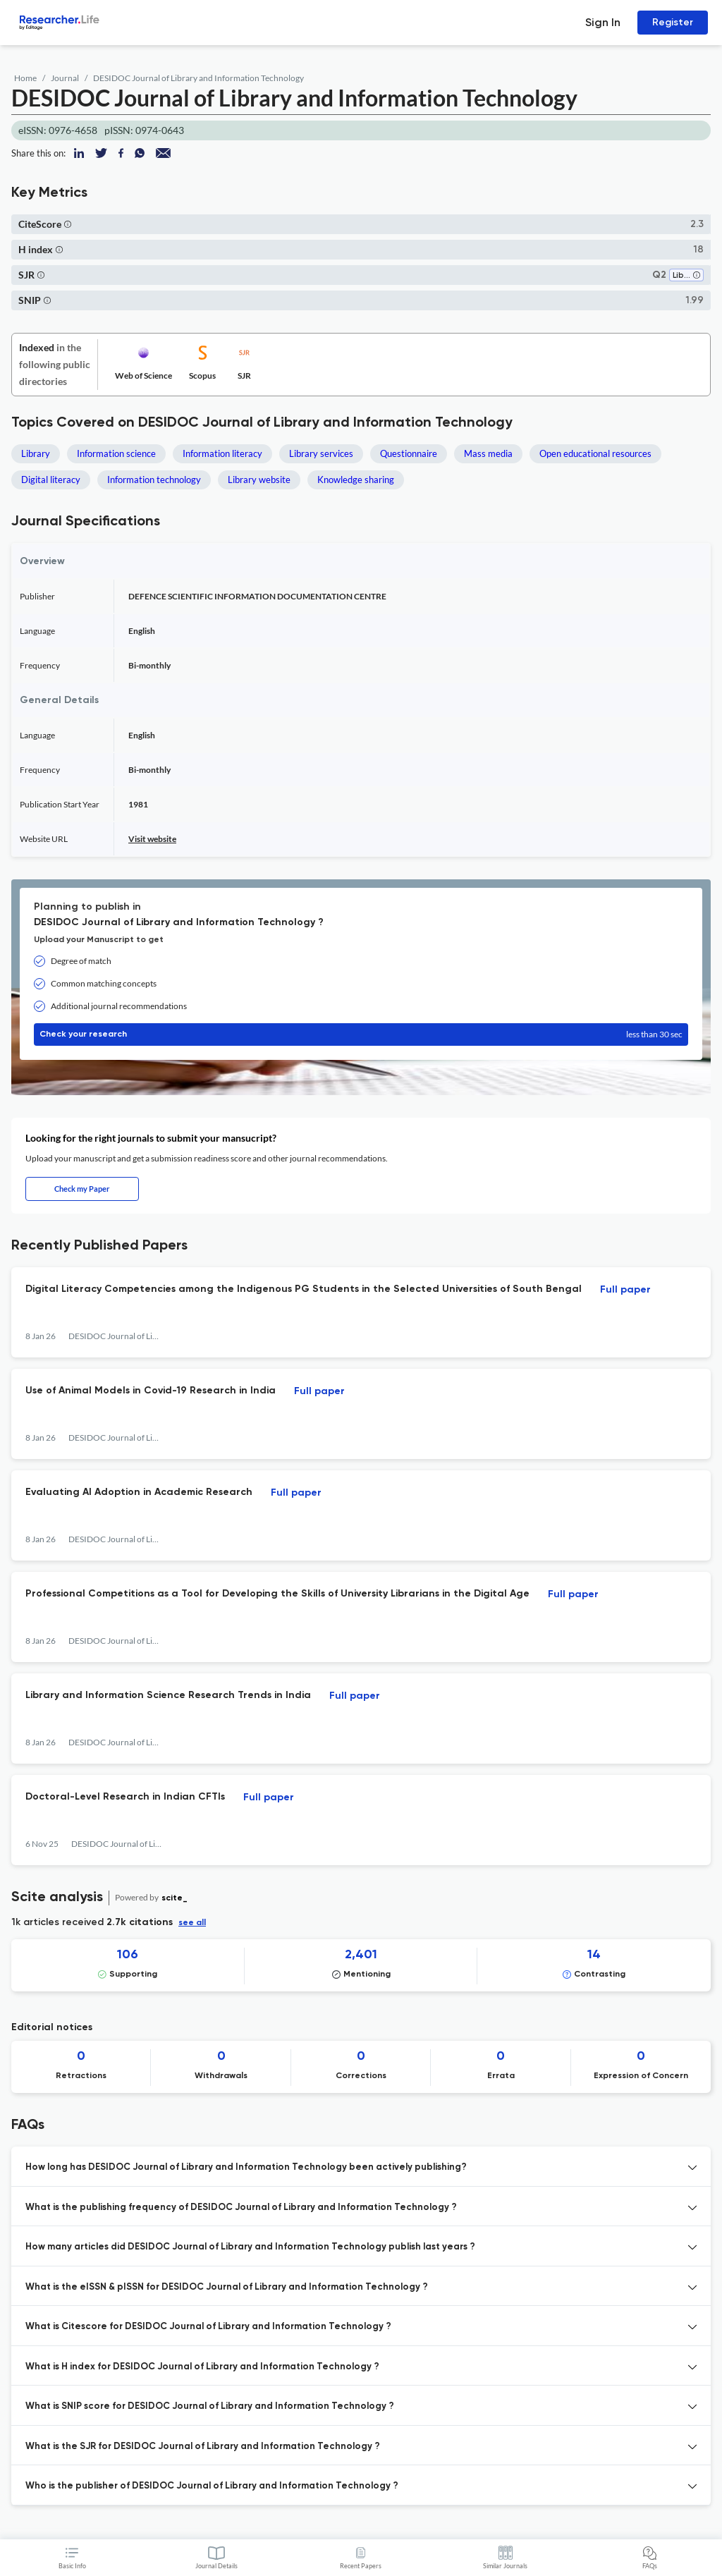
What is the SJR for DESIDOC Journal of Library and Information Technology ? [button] (202, 2446)
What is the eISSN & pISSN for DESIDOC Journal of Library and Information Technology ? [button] (226, 2287)
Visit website (152, 839)
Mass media (488, 453)
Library (35, 453)
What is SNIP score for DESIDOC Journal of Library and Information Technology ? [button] (209, 2406)
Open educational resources (595, 453)
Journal (65, 78)
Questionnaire (408, 453)
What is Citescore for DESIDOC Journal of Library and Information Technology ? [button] (208, 2326)
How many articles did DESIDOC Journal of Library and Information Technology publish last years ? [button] (250, 2247)
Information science (116, 453)
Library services (321, 453)
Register (672, 22)
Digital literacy (50, 479)
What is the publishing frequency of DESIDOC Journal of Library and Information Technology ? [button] (241, 2207)
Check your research (361, 1034)
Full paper (625, 1290)
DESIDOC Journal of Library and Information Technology (198, 78)
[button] (67, 224)
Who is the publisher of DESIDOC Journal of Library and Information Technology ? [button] (211, 2486)
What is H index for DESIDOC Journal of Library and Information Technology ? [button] (202, 2366)
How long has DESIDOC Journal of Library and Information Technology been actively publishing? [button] (246, 2167)
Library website (259, 479)
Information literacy (222, 453)
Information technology (154, 479)
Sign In (602, 22)
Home (25, 78)
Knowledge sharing (355, 479)
